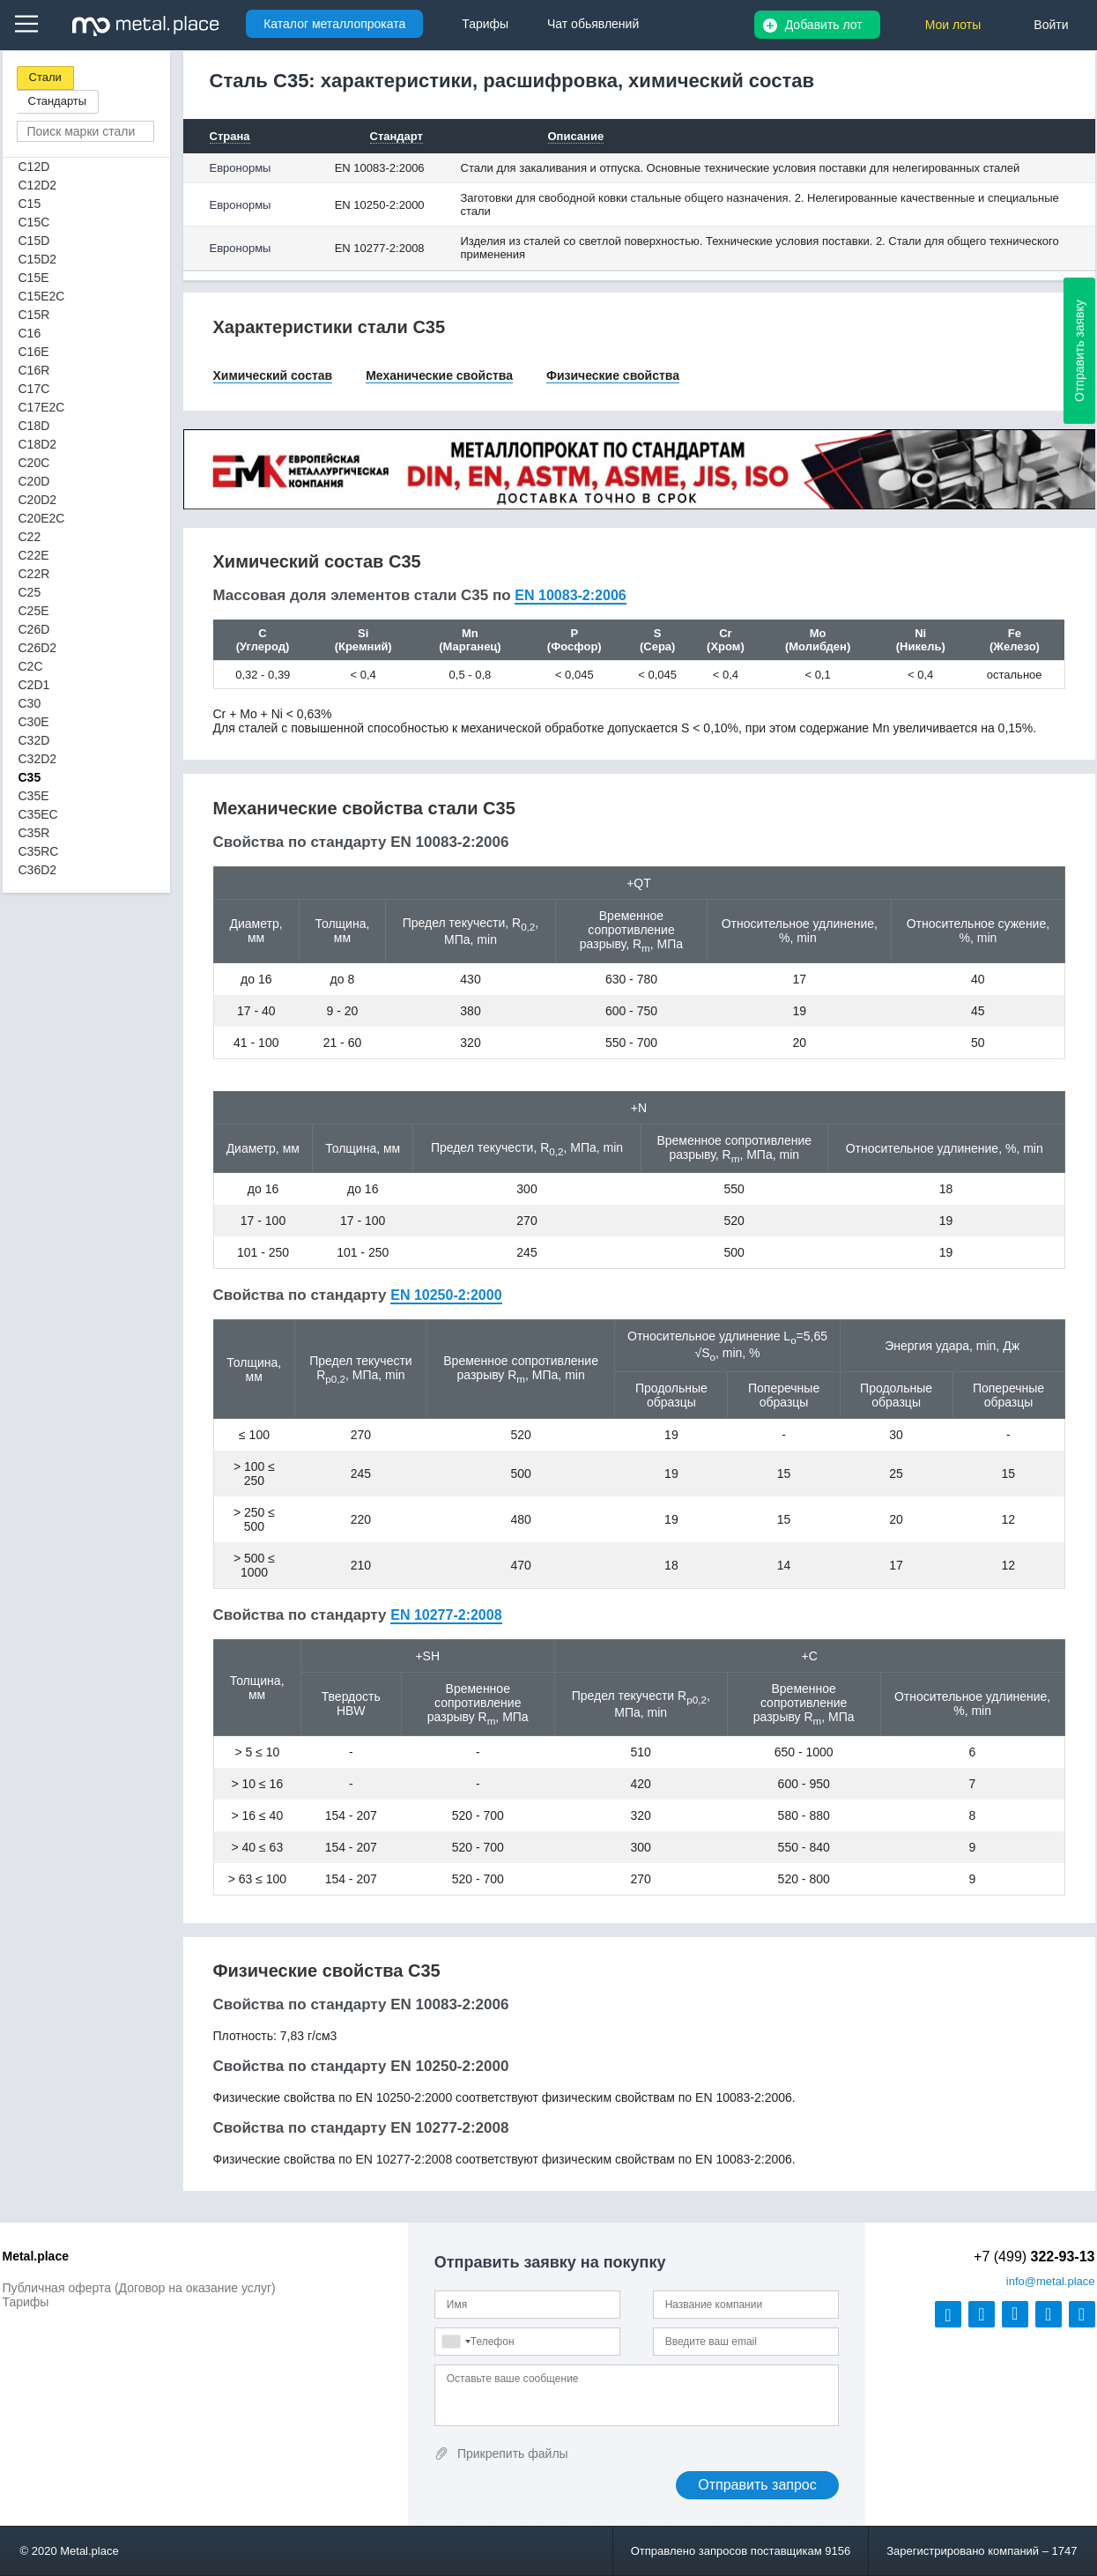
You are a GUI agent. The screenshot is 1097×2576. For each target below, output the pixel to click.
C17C (34, 389)
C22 (30, 537)
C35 (30, 777)
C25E (34, 611)
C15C (34, 222)
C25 (30, 592)
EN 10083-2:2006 (380, 167)
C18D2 (38, 444)
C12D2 (38, 185)
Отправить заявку (1079, 351)
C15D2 (38, 259)
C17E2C (42, 407)
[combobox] (455, 2341)
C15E (34, 278)
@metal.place (1050, 2281)
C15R (34, 315)
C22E (34, 555)
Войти (1051, 25)
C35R (34, 833)
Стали (45, 77)
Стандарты (57, 101)
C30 (30, 703)
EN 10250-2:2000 (380, 205)
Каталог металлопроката (334, 24)
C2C (31, 666)
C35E (34, 796)
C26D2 (38, 648)
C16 (30, 333)
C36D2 (38, 870)
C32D (34, 740)
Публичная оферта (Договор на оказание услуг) (139, 2288)
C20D (34, 481)
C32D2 (38, 759)
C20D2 (38, 500)
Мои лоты (953, 25)
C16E (34, 352)
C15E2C (42, 296)
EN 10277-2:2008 (380, 248)
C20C (34, 463)
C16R (34, 370)
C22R (34, 574)
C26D (34, 629)
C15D (34, 241)
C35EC (38, 814)
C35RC (39, 851)
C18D (34, 426)
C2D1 (34, 685)
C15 (30, 204)
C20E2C (42, 518)
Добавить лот (824, 25)
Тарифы (26, 2302)
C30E (34, 722)
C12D (34, 167)
